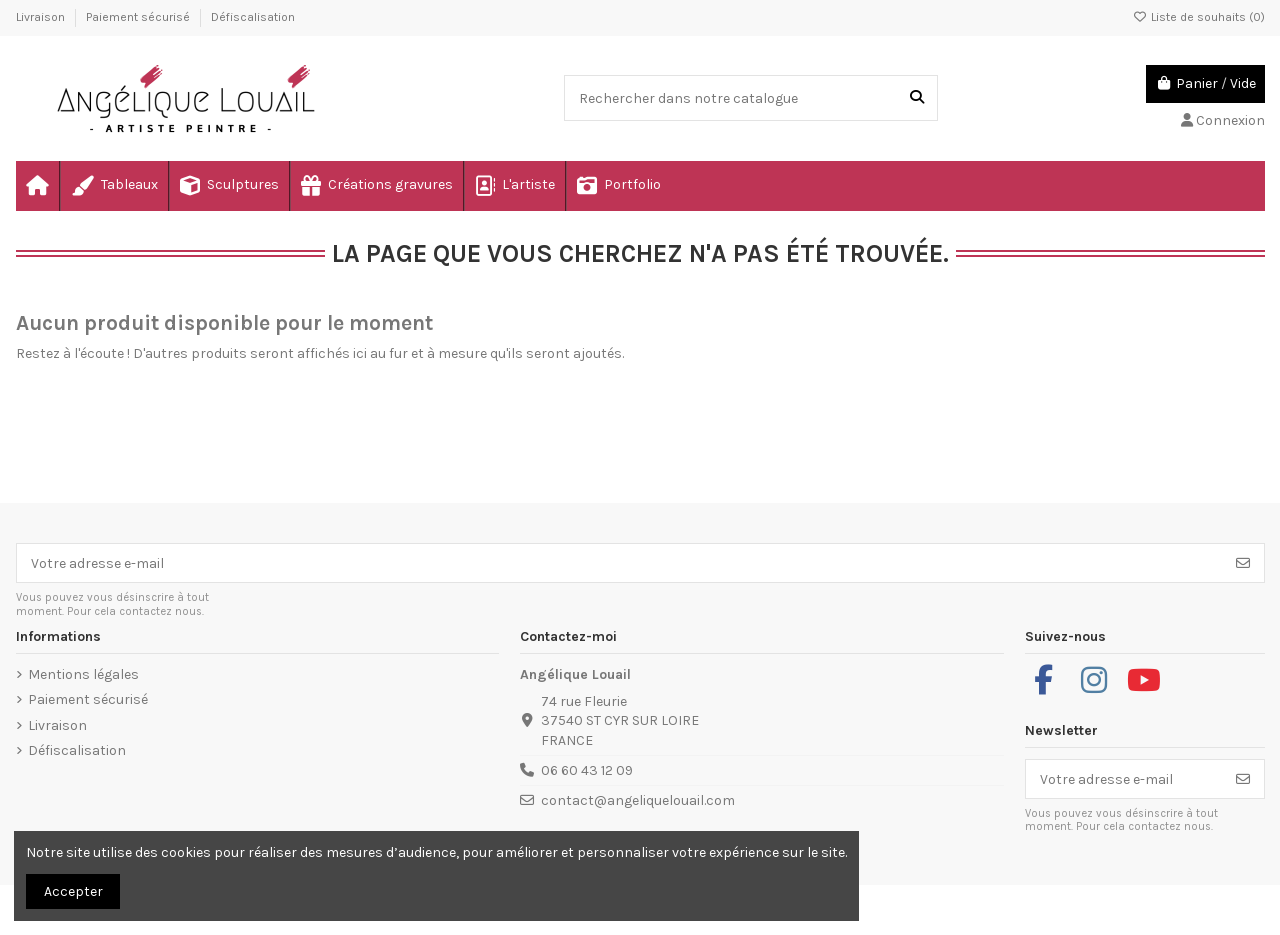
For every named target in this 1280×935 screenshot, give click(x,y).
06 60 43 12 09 (587, 770)
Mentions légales (83, 674)
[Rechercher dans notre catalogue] (917, 97)
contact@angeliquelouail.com (638, 800)
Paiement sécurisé (139, 17)
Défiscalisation (253, 17)
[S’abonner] (1243, 563)
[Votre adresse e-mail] (620, 563)
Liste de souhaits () (1199, 17)
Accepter (73, 891)
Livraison (42, 17)
